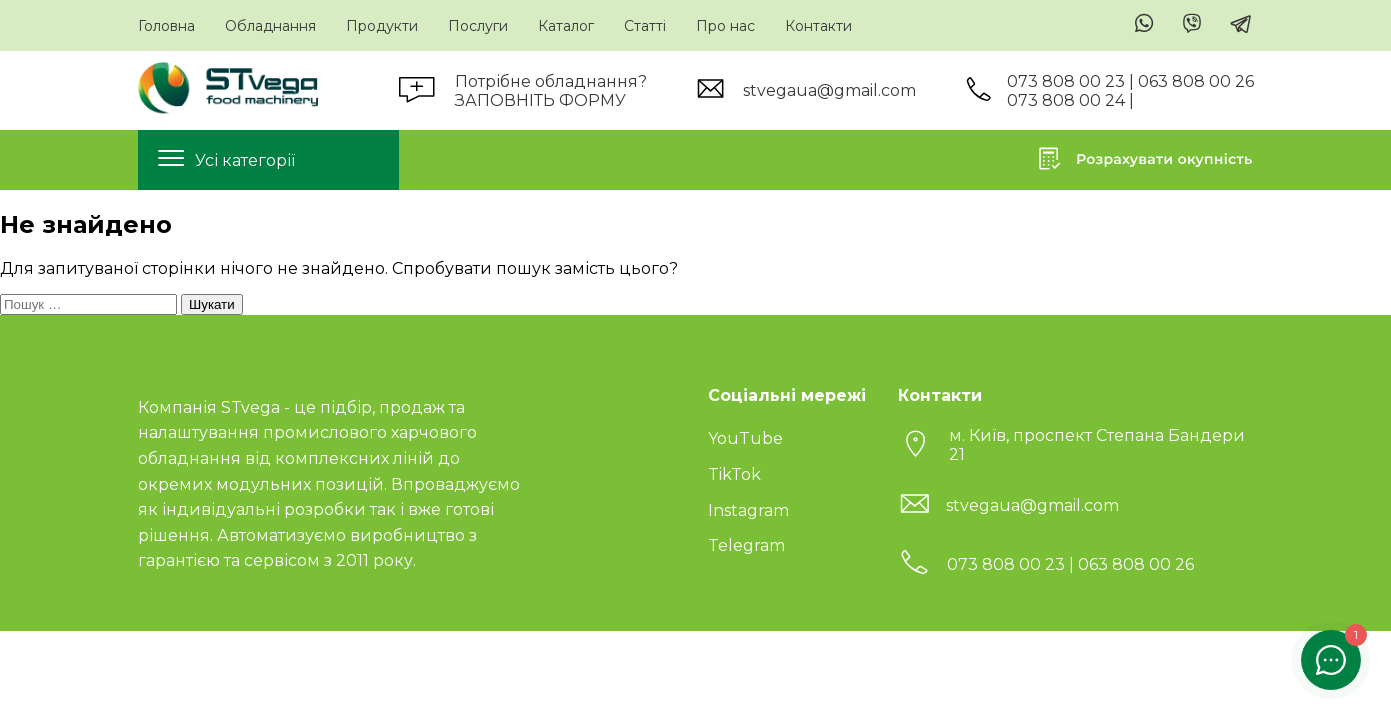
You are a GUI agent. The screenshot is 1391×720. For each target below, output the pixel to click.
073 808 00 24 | (1070, 100)
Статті (645, 26)
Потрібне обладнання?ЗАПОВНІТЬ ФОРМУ (551, 91)
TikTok (734, 474)
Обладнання (270, 26)
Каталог (566, 26)
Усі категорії (245, 160)
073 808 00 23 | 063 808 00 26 (1130, 81)
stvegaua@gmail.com (829, 90)
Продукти (382, 26)
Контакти (818, 26)
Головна (166, 26)
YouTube (745, 438)
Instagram (748, 510)
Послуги (478, 26)
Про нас (725, 26)
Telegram (746, 545)
